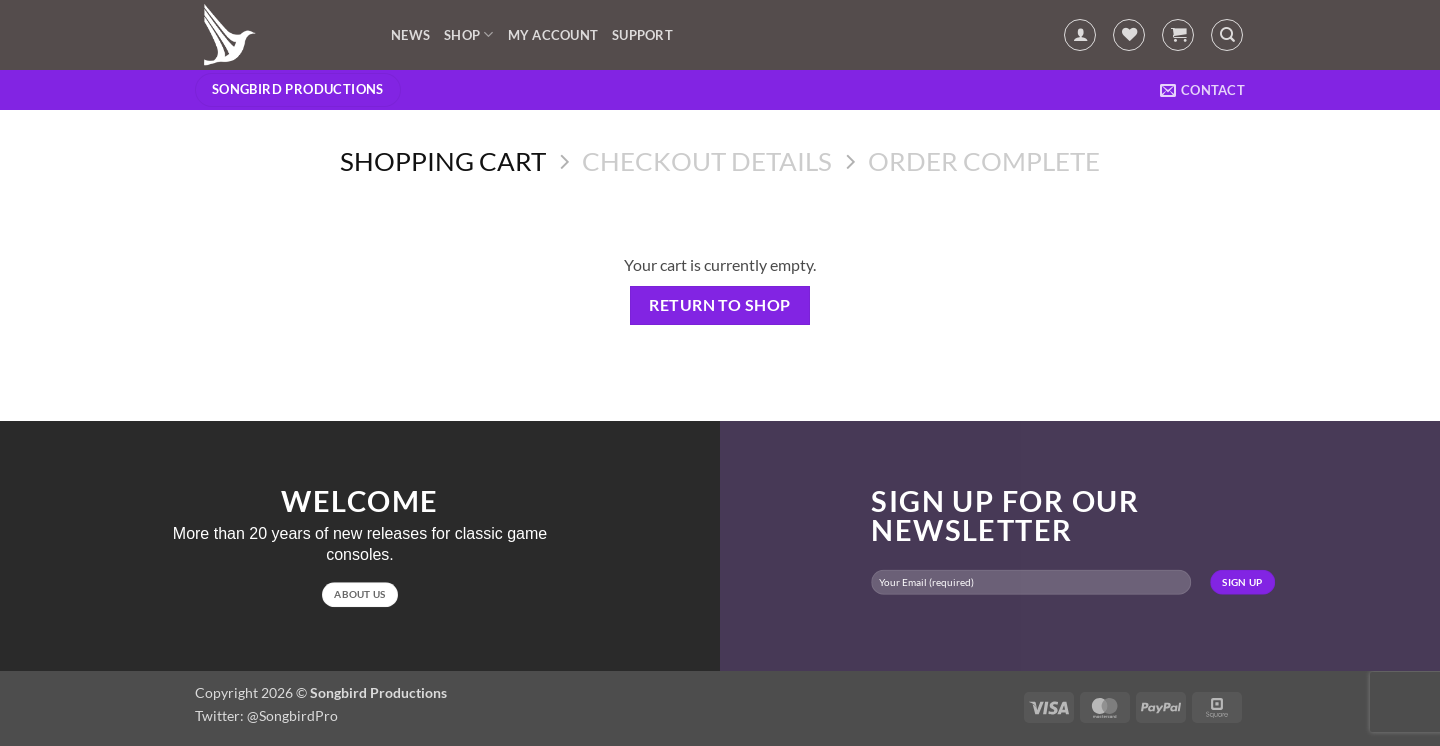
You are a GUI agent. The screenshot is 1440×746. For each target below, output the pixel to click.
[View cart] (1178, 35)
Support (642, 35)
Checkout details (707, 161)
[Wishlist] (1129, 35)
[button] (1080, 35)
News (410, 35)
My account (553, 35)
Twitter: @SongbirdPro (266, 715)
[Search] (1227, 35)
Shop (468, 34)
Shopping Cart (443, 161)
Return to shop (720, 305)
